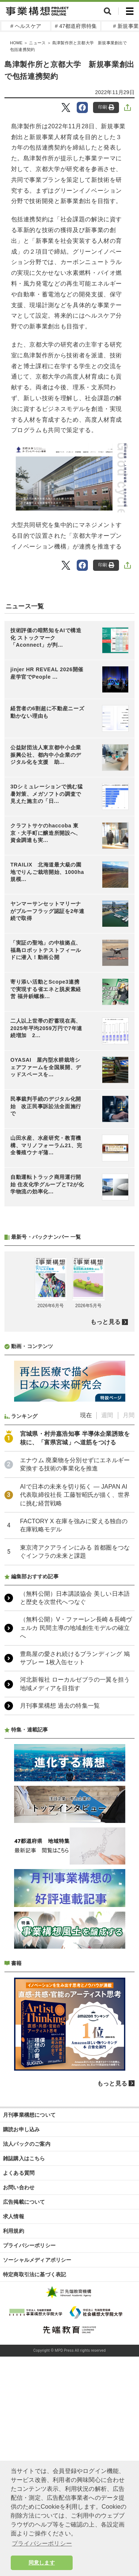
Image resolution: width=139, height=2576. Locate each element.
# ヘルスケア (25, 26)
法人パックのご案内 (26, 2144)
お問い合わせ (18, 2187)
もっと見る (105, 1322)
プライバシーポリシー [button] (42, 2543)
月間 (129, 1415)
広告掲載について (24, 2202)
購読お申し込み (21, 2129)
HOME (16, 43)
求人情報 (13, 2216)
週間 (107, 1415)
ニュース (37, 43)
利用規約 (13, 2231)
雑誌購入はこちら (24, 2158)
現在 (86, 1415)
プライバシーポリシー (29, 2245)
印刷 (106, 107)
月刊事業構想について (29, 2115)
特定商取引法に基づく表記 (34, 2274)
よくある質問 (18, 2173)
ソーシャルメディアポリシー (37, 2260)
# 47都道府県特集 (76, 26)
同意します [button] (42, 2563)
